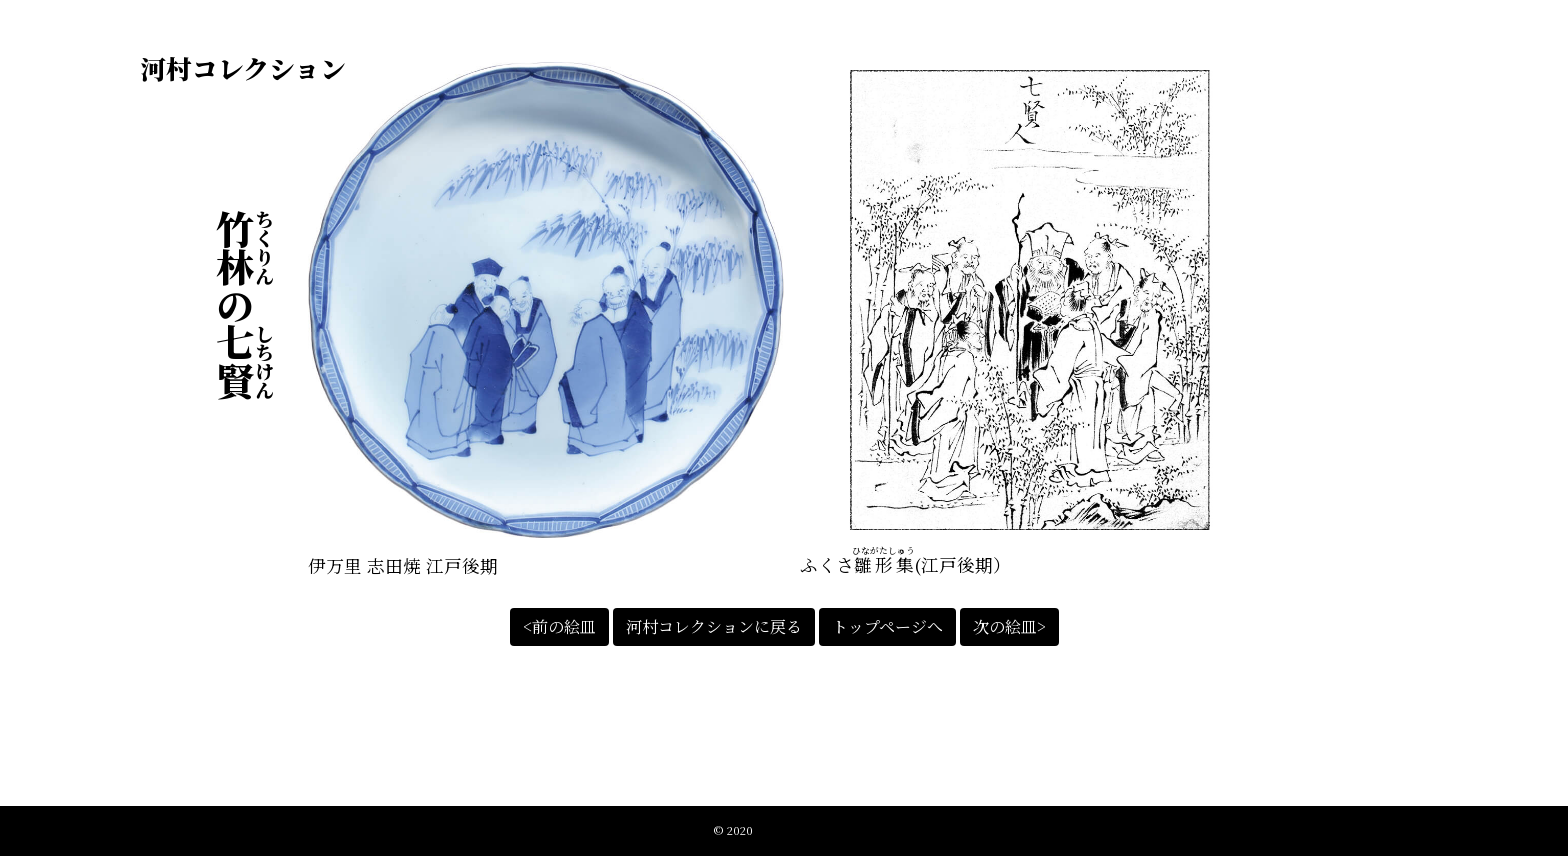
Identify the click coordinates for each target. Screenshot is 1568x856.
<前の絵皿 (559, 626)
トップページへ (887, 626)
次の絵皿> (1009, 626)
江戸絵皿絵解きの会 (805, 830)
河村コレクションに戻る (714, 626)
